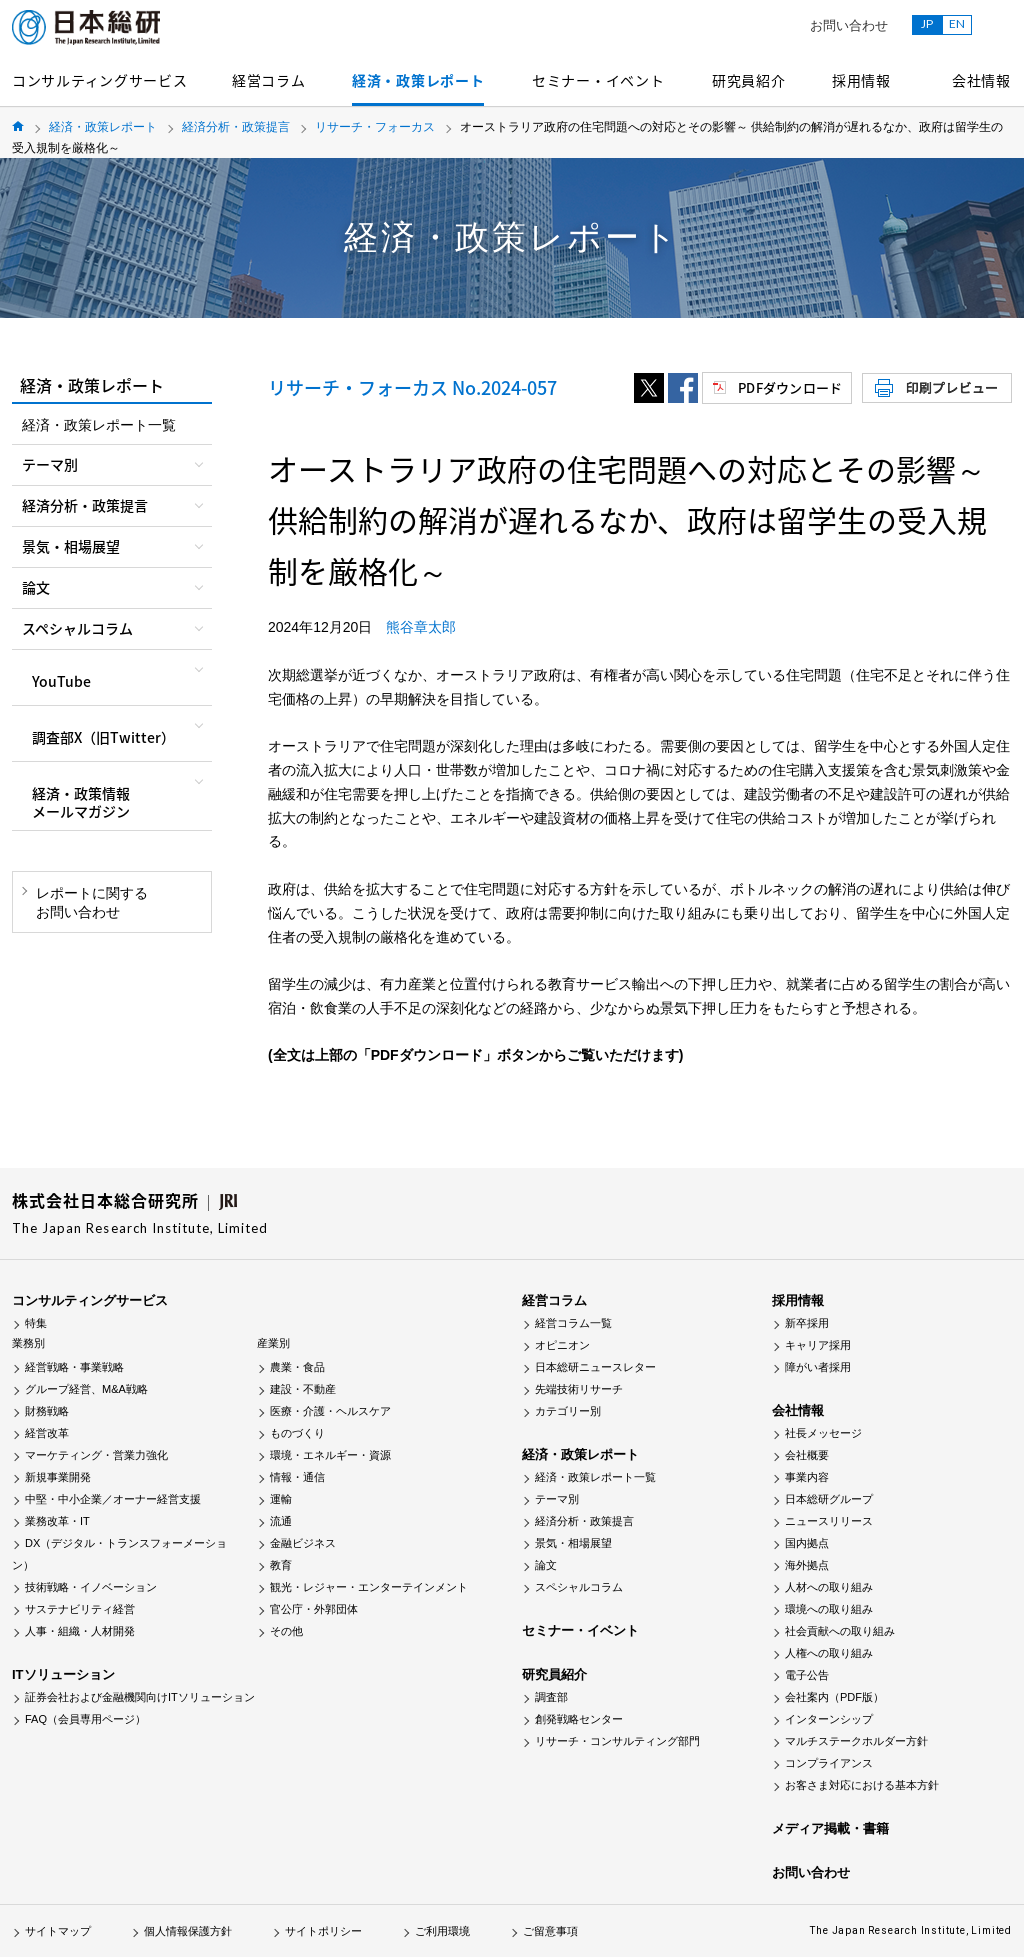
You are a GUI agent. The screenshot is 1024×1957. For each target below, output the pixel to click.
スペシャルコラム (579, 1587)
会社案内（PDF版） (834, 1697)
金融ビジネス (303, 1543)
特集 (36, 1323)
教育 (281, 1565)
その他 (286, 1631)
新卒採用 (807, 1323)
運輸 (281, 1499)
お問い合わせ (849, 25)
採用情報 (861, 80)
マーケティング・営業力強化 (96, 1455)
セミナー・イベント (598, 80)
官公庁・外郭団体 (314, 1609)
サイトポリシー (323, 1931)
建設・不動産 (303, 1389)
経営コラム (269, 80)
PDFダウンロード (790, 387)
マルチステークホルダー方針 (856, 1741)
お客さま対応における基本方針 (862, 1785)
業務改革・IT (57, 1521)
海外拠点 (807, 1565)
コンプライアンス (829, 1763)
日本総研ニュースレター (595, 1367)
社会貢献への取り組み (840, 1631)
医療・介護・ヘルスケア (330, 1411)
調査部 (551, 1697)
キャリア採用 (818, 1345)
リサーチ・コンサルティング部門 (617, 1741)
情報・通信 (297, 1477)
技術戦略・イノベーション (91, 1587)
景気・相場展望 (573, 1543)
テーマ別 (557, 1499)
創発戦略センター (579, 1719)
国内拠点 (807, 1543)
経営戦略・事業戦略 (74, 1367)
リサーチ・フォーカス (375, 127)
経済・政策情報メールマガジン (81, 802)
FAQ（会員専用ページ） (85, 1719)
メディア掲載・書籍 (830, 1828)
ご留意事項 (550, 1931)
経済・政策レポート (418, 80)
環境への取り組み (829, 1609)
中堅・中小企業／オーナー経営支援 (113, 1499)
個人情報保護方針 (188, 1931)
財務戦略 (47, 1411)
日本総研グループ (829, 1499)
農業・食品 (297, 1367)
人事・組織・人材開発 (80, 1631)
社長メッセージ (823, 1433)
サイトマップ (58, 1931)
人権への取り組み (829, 1653)
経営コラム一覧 (573, 1323)
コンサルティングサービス (99, 80)
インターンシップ (829, 1719)
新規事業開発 (58, 1477)
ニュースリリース (829, 1521)
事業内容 (807, 1477)
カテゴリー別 (568, 1411)
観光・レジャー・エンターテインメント (369, 1587)
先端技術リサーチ (579, 1389)
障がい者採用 (818, 1367)
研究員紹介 (749, 80)
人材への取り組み (829, 1587)
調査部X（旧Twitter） (103, 737)
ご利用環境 (442, 1931)
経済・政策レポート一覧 (99, 425)
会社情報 (981, 80)
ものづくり (297, 1433)
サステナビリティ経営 (80, 1609)
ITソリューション (63, 1674)
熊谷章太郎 (421, 627)
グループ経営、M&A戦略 (86, 1389)
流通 (281, 1521)
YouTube (61, 681)
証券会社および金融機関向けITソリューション (140, 1697)
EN (957, 23)
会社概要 (807, 1455)
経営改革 (47, 1433)
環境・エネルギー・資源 (330, 1455)
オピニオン (562, 1345)
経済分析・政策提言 (236, 127)
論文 (546, 1565)
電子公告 (807, 1675)
